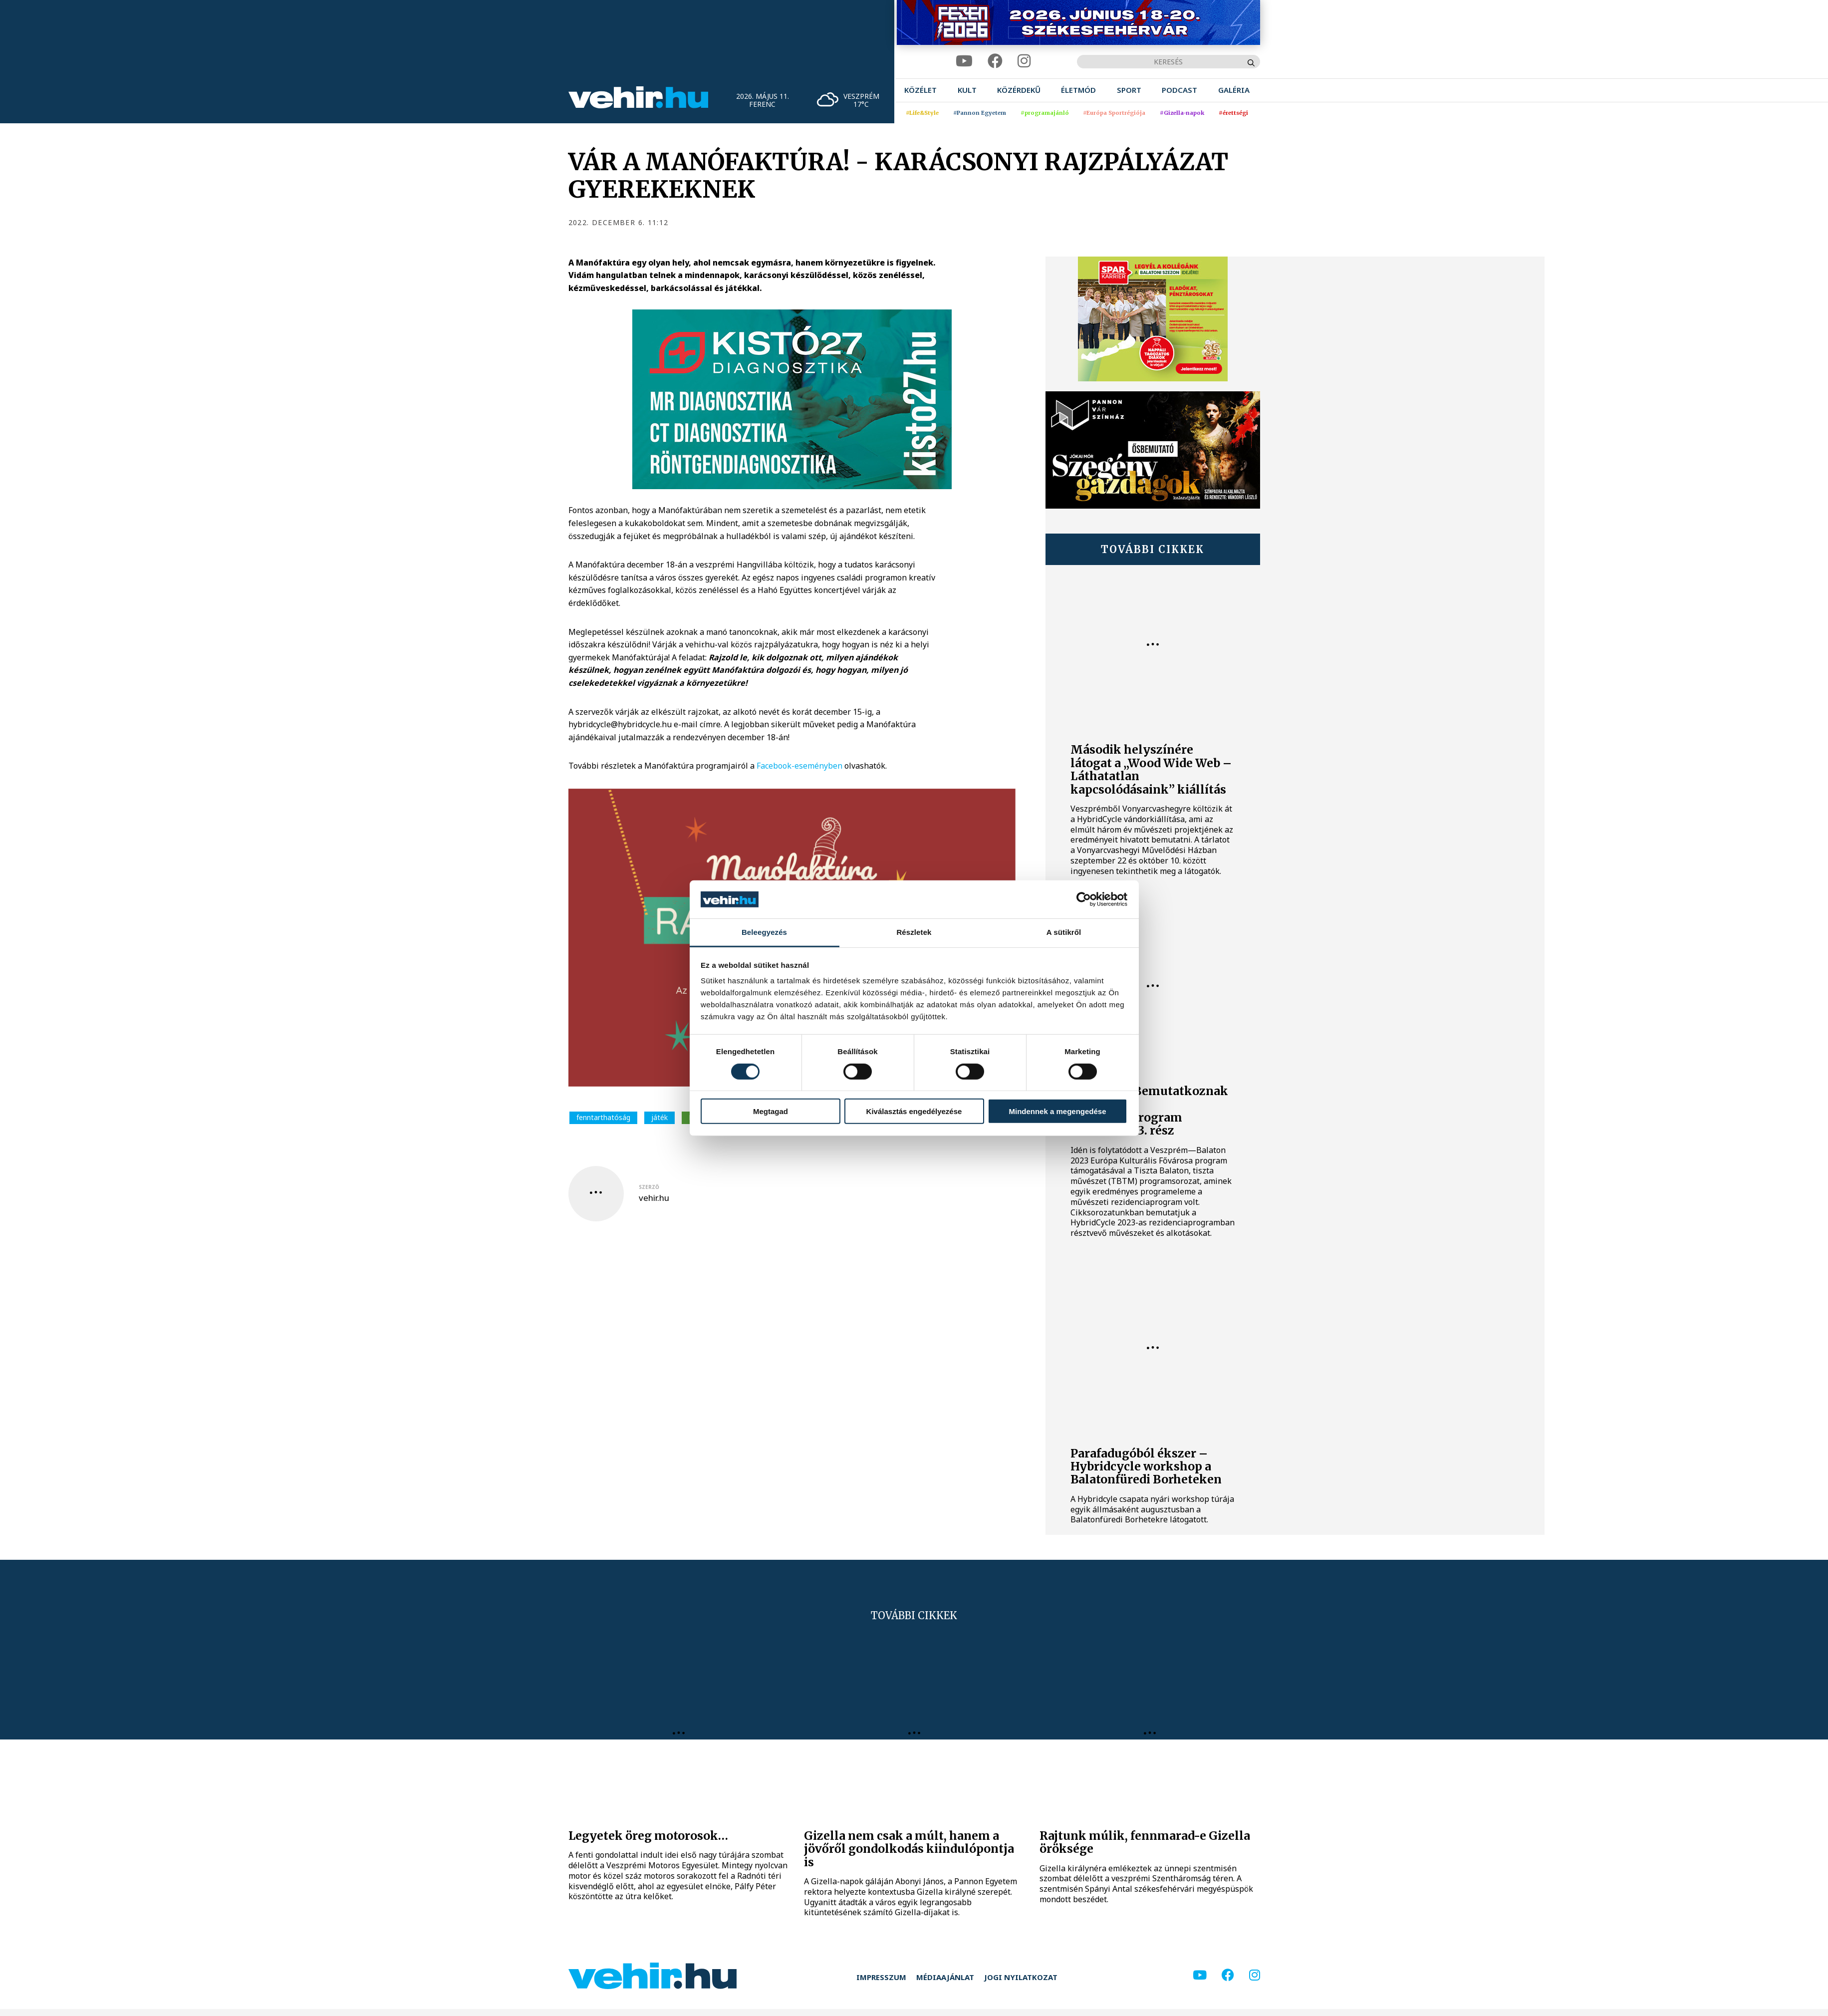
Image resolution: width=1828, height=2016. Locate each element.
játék (659, 1117)
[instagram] (1024, 61)
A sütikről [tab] (1063, 932)
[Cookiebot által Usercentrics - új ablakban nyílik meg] (1083, 899)
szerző (649, 1186)
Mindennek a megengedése (1057, 1111)
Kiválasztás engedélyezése (914, 1111)
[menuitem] (920, 90)
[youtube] (964, 61)
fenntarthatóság (603, 1117)
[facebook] (995, 61)
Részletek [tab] (913, 932)
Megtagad (770, 1111)
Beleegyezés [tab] (764, 932)
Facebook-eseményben (799, 765)
